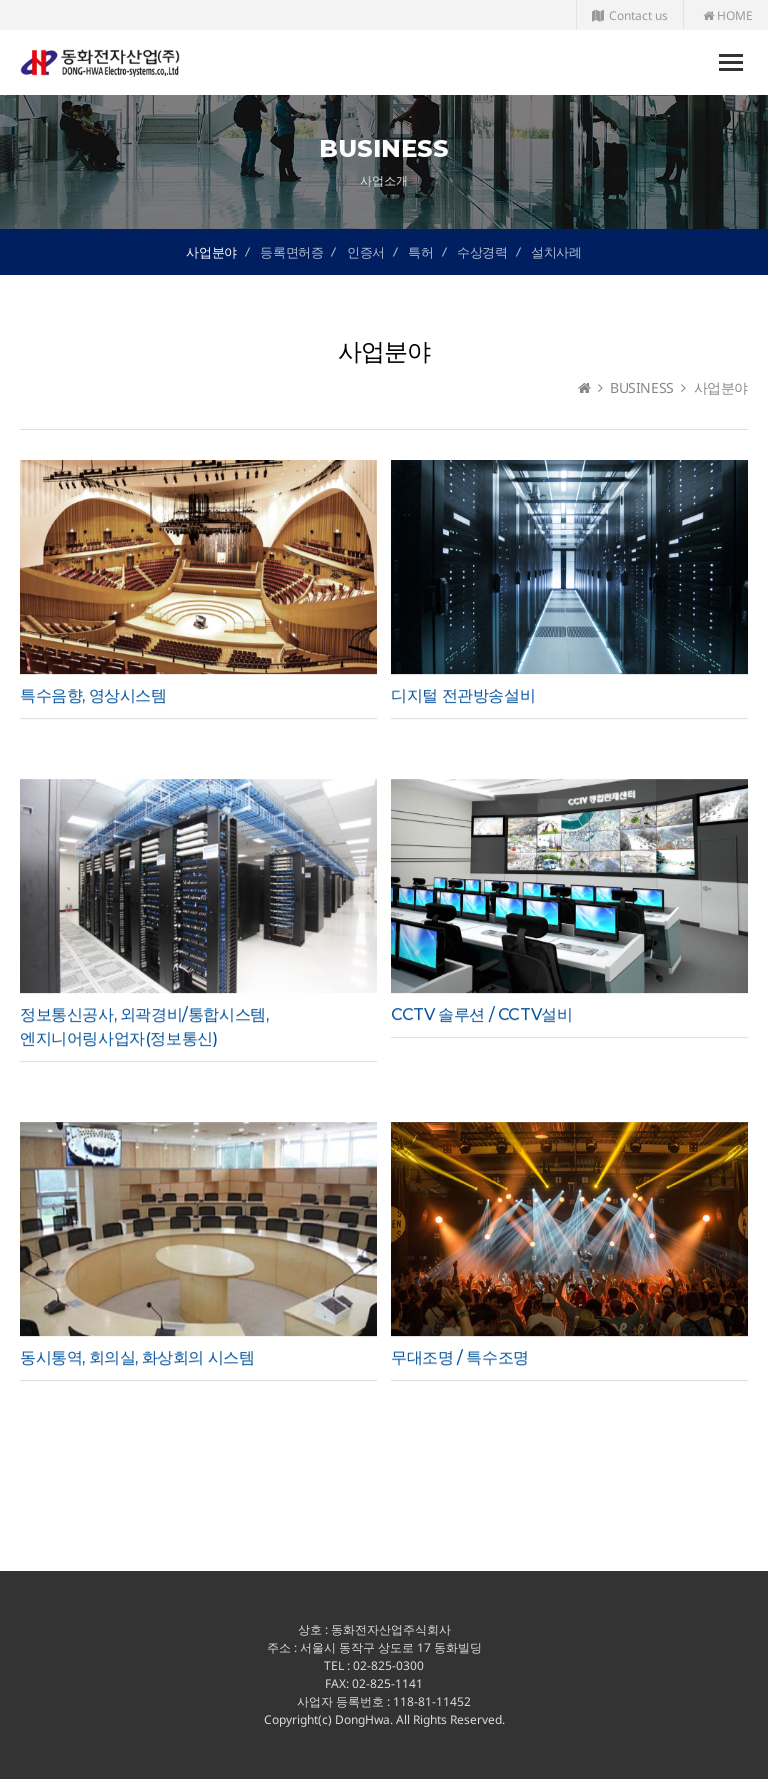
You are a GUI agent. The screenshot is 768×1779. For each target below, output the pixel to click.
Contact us (630, 15)
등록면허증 (291, 252)
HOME (728, 15)
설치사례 (556, 252)
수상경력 (482, 252)
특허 (420, 252)
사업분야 (211, 252)
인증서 (366, 252)
